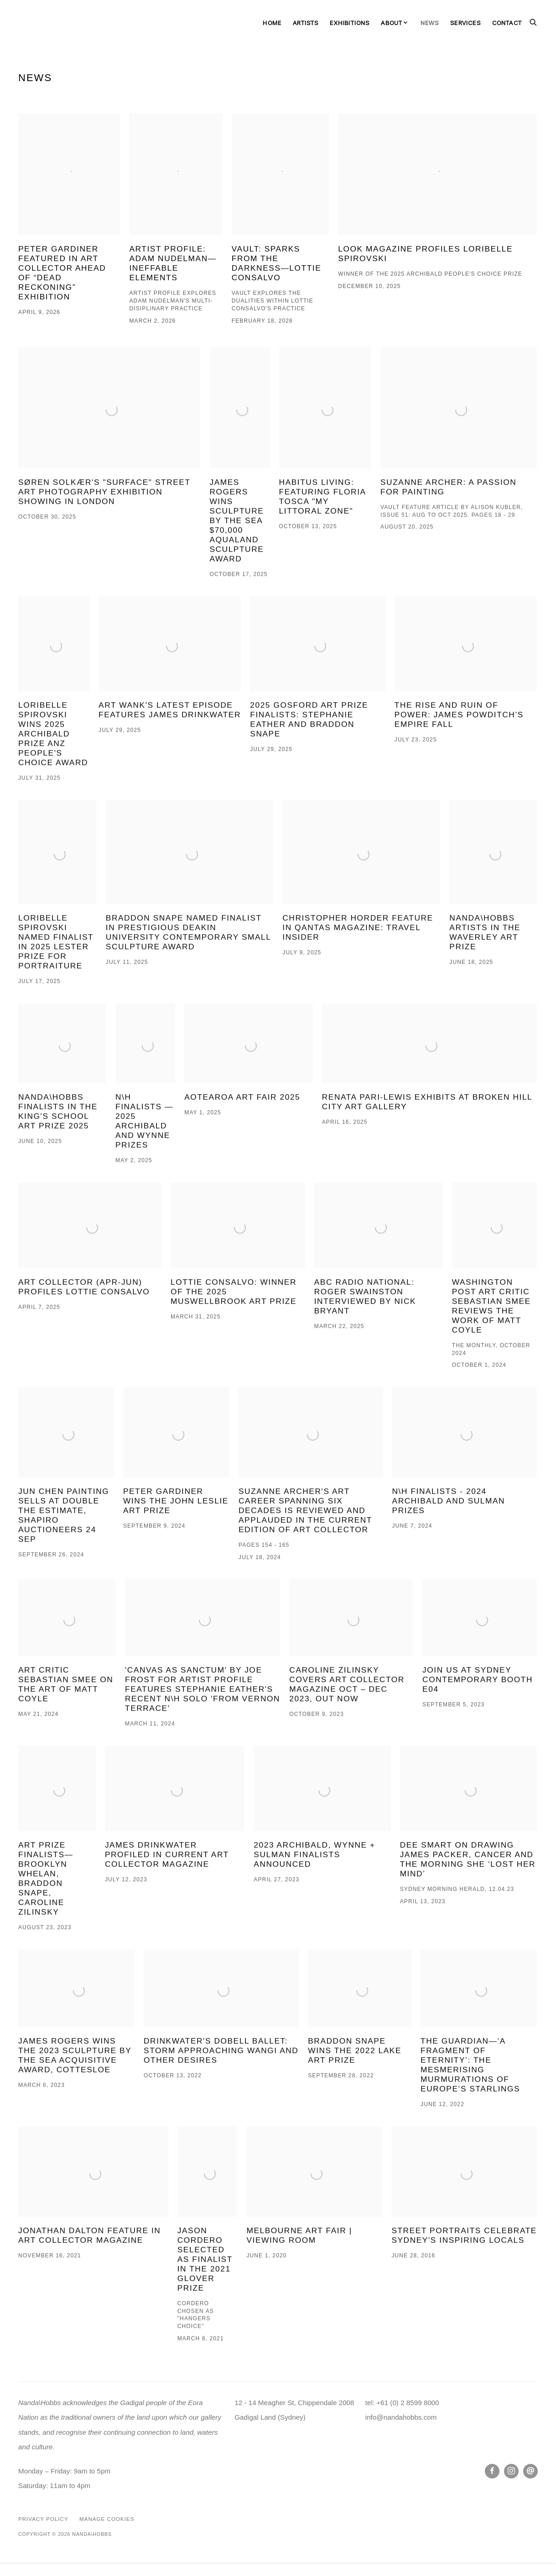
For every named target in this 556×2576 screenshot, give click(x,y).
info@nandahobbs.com (401, 2417)
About (391, 22)
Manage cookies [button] (106, 2519)
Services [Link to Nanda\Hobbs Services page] (465, 22)
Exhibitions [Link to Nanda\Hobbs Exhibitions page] (349, 22)
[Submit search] (534, 21)
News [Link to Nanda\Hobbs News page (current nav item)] (430, 22)
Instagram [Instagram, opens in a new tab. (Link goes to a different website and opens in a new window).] (511, 2471)
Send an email (530, 2471)
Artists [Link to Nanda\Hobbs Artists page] (305, 22)
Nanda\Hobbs (50, 22)
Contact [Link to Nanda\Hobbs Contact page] (507, 22)
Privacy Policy (43, 2519)
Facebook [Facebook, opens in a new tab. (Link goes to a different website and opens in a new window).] (492, 2471)
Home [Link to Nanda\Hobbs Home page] (272, 22)
